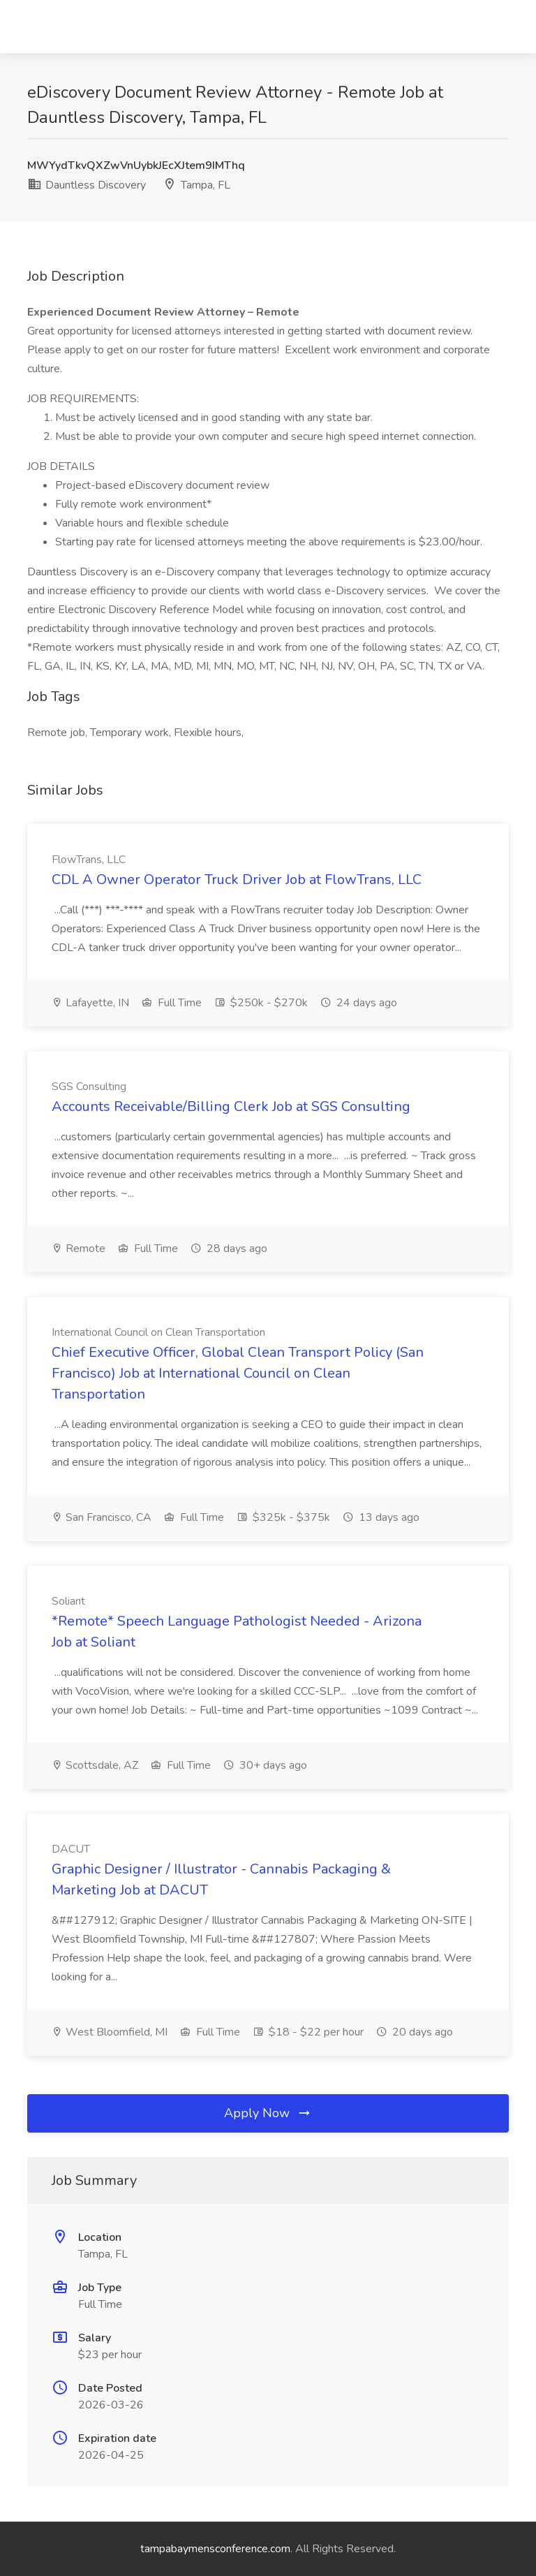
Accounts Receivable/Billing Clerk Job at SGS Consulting (231, 1106)
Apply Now (268, 2113)
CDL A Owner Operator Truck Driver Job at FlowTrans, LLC (237, 879)
